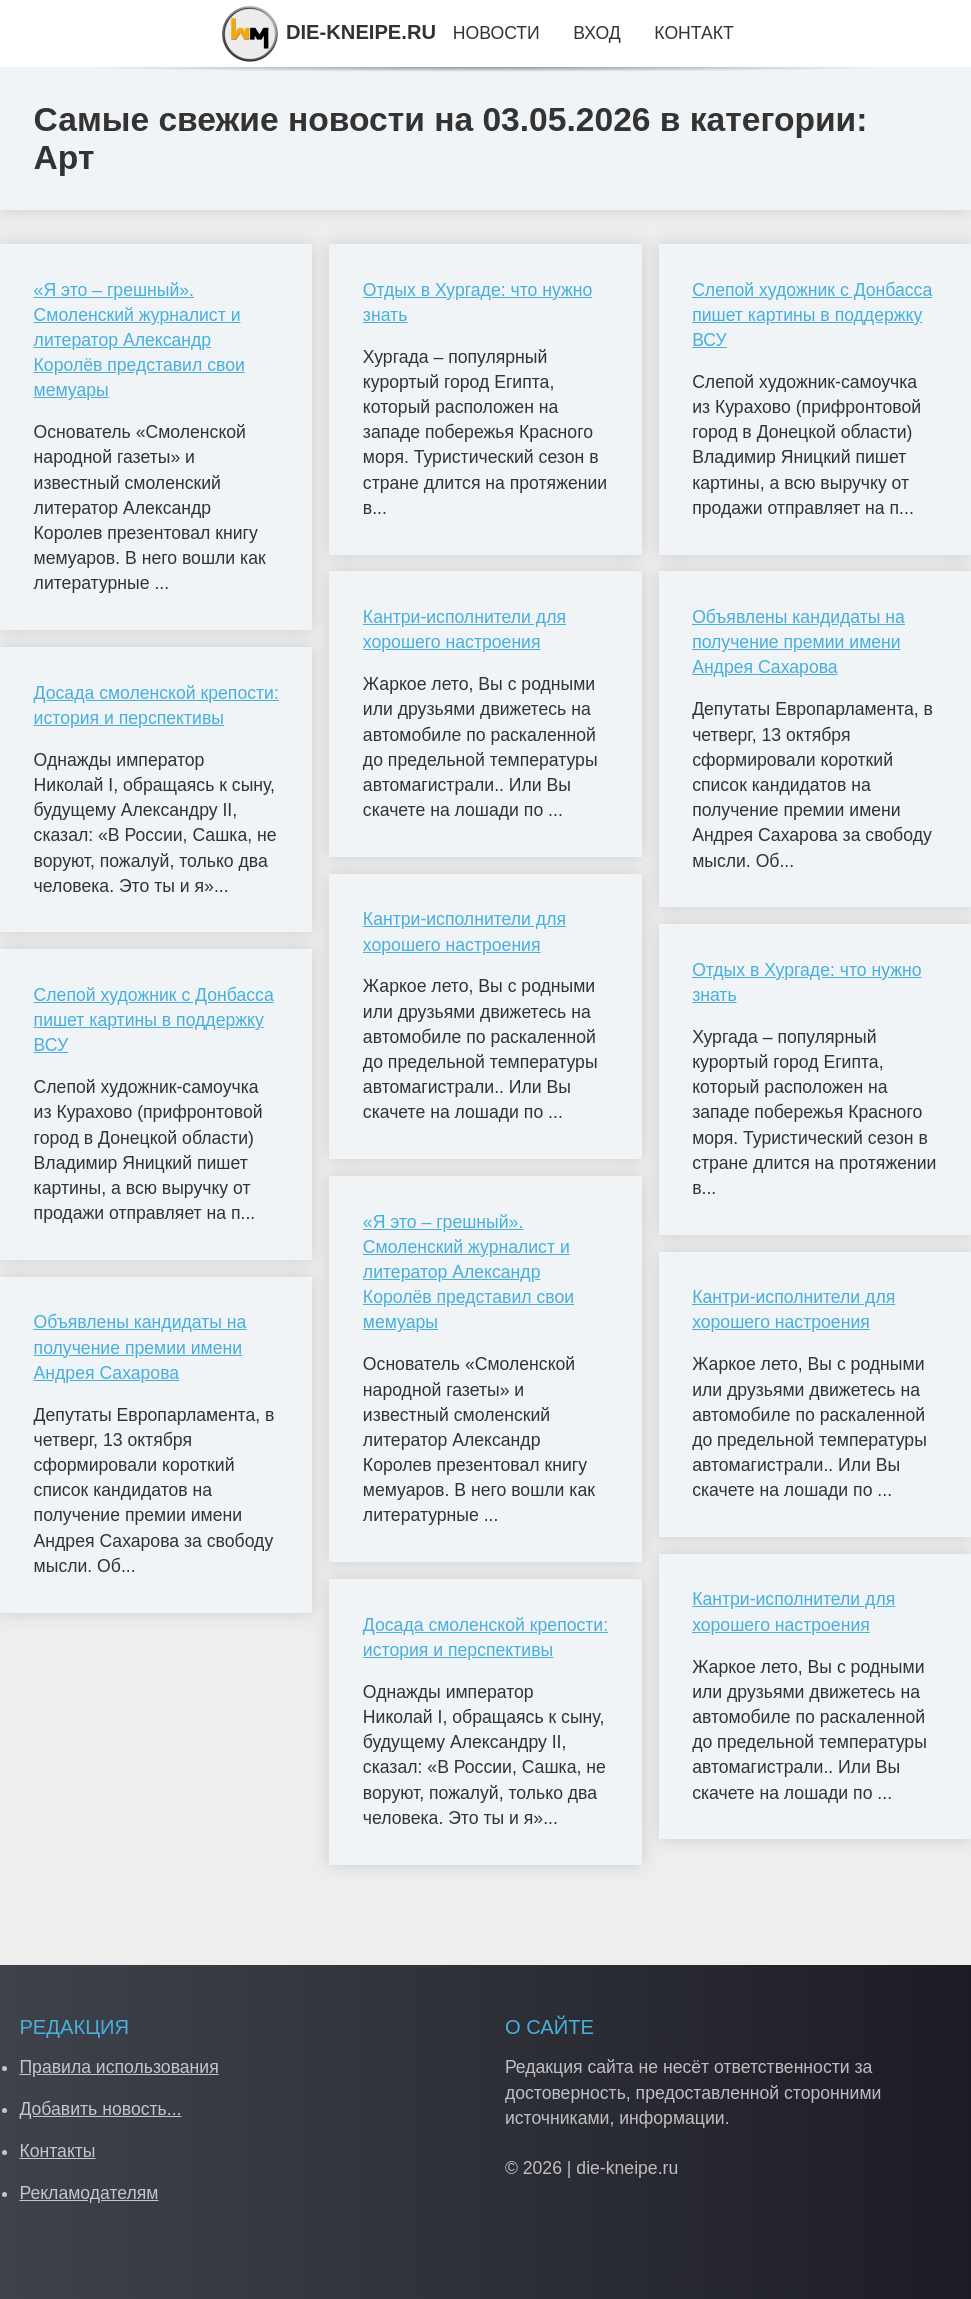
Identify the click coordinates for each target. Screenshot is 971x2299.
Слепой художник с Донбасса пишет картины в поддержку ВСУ (154, 1020)
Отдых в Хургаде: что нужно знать (477, 302)
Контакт (693, 33)
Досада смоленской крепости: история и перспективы (156, 705)
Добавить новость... (100, 2109)
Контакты (57, 2151)
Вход (596, 33)
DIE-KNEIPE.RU (328, 32)
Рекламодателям (88, 2193)
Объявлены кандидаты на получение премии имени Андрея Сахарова (140, 1347)
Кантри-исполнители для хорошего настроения (464, 629)
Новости (496, 33)
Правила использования (118, 2067)
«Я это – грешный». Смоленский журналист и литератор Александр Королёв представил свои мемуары (139, 340)
